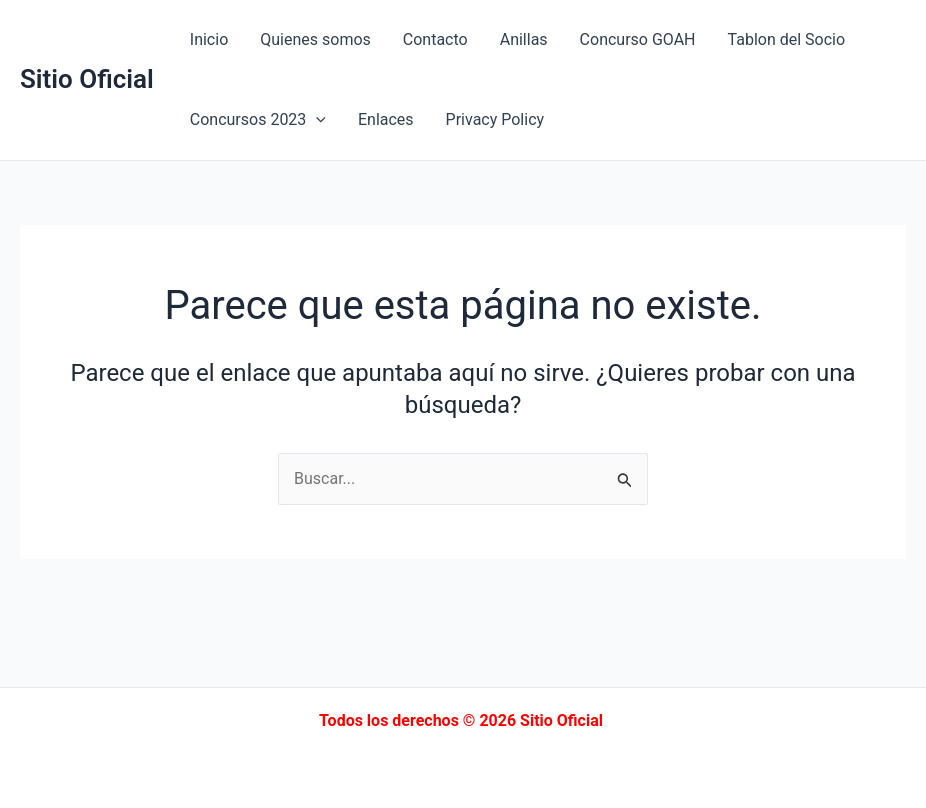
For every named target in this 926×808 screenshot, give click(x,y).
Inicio (209, 39)
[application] (316, 120)
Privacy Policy (495, 119)
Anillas (524, 39)
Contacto (435, 39)
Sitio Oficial (87, 79)
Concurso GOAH (638, 39)
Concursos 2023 (258, 120)
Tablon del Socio (787, 39)
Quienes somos (315, 39)
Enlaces (386, 119)
